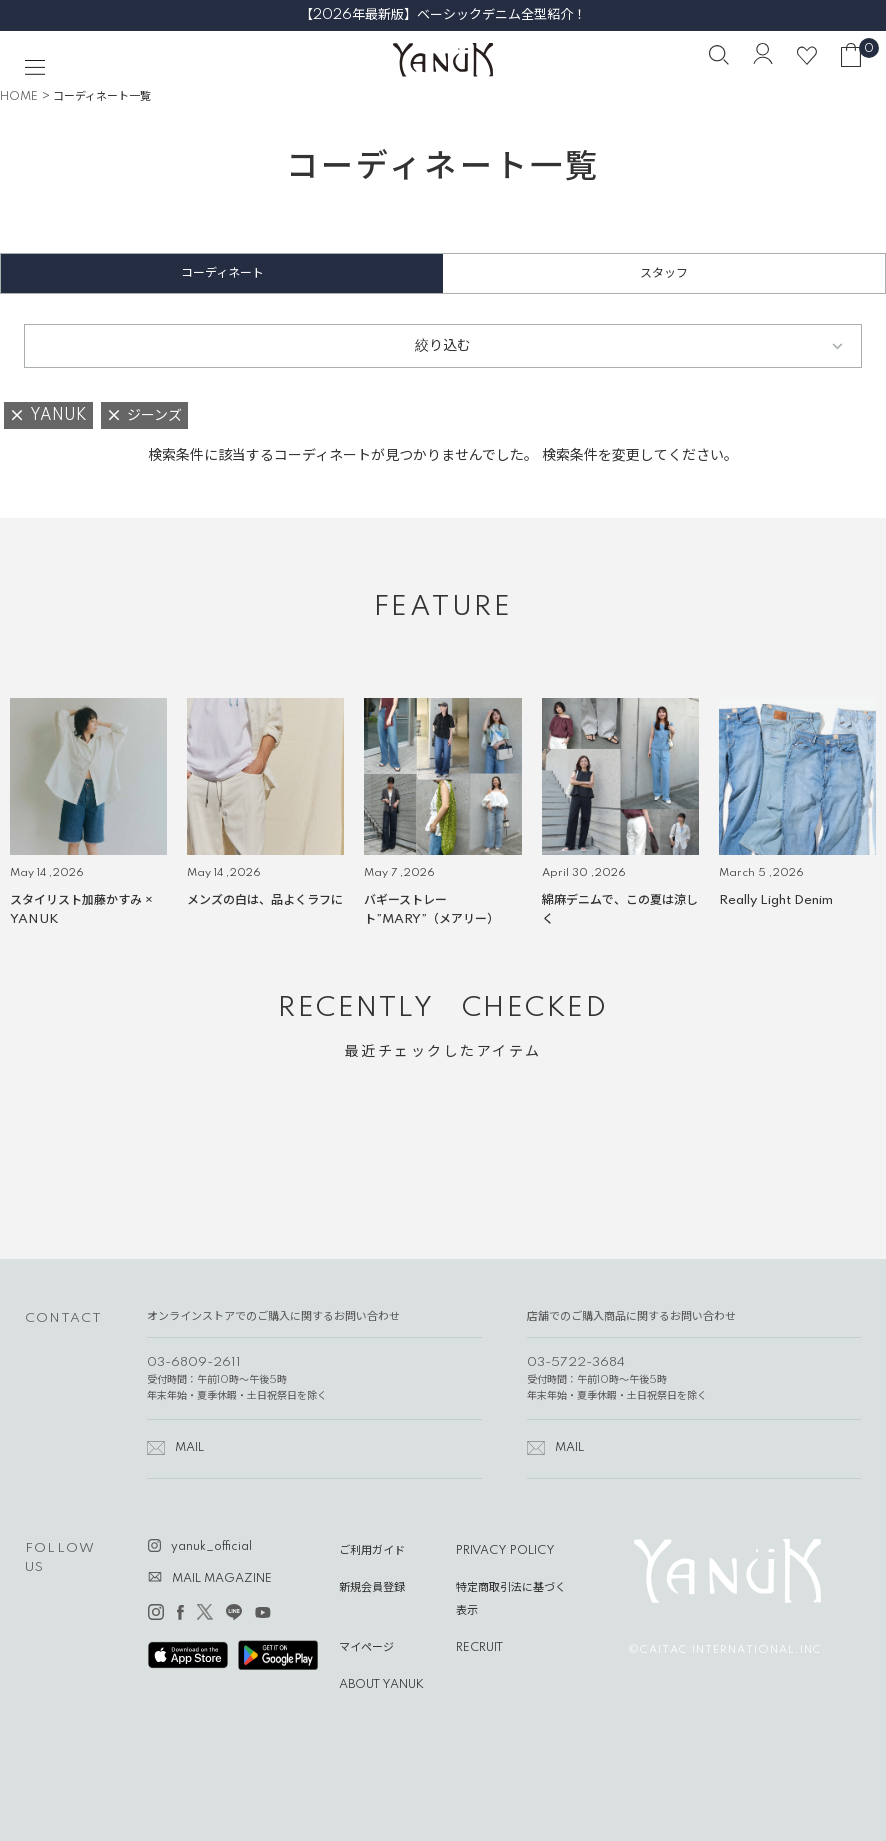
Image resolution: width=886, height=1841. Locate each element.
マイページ (366, 1648)
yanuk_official (211, 1547)
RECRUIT (479, 1648)
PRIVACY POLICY (505, 1551)
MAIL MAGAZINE (222, 1579)
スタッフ (664, 273)
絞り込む (443, 346)
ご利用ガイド (372, 1551)
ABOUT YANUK (381, 1685)
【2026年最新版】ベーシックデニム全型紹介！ (443, 15)
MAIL (189, 1448)
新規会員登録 (372, 1588)
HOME (19, 97)
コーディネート (222, 273)
